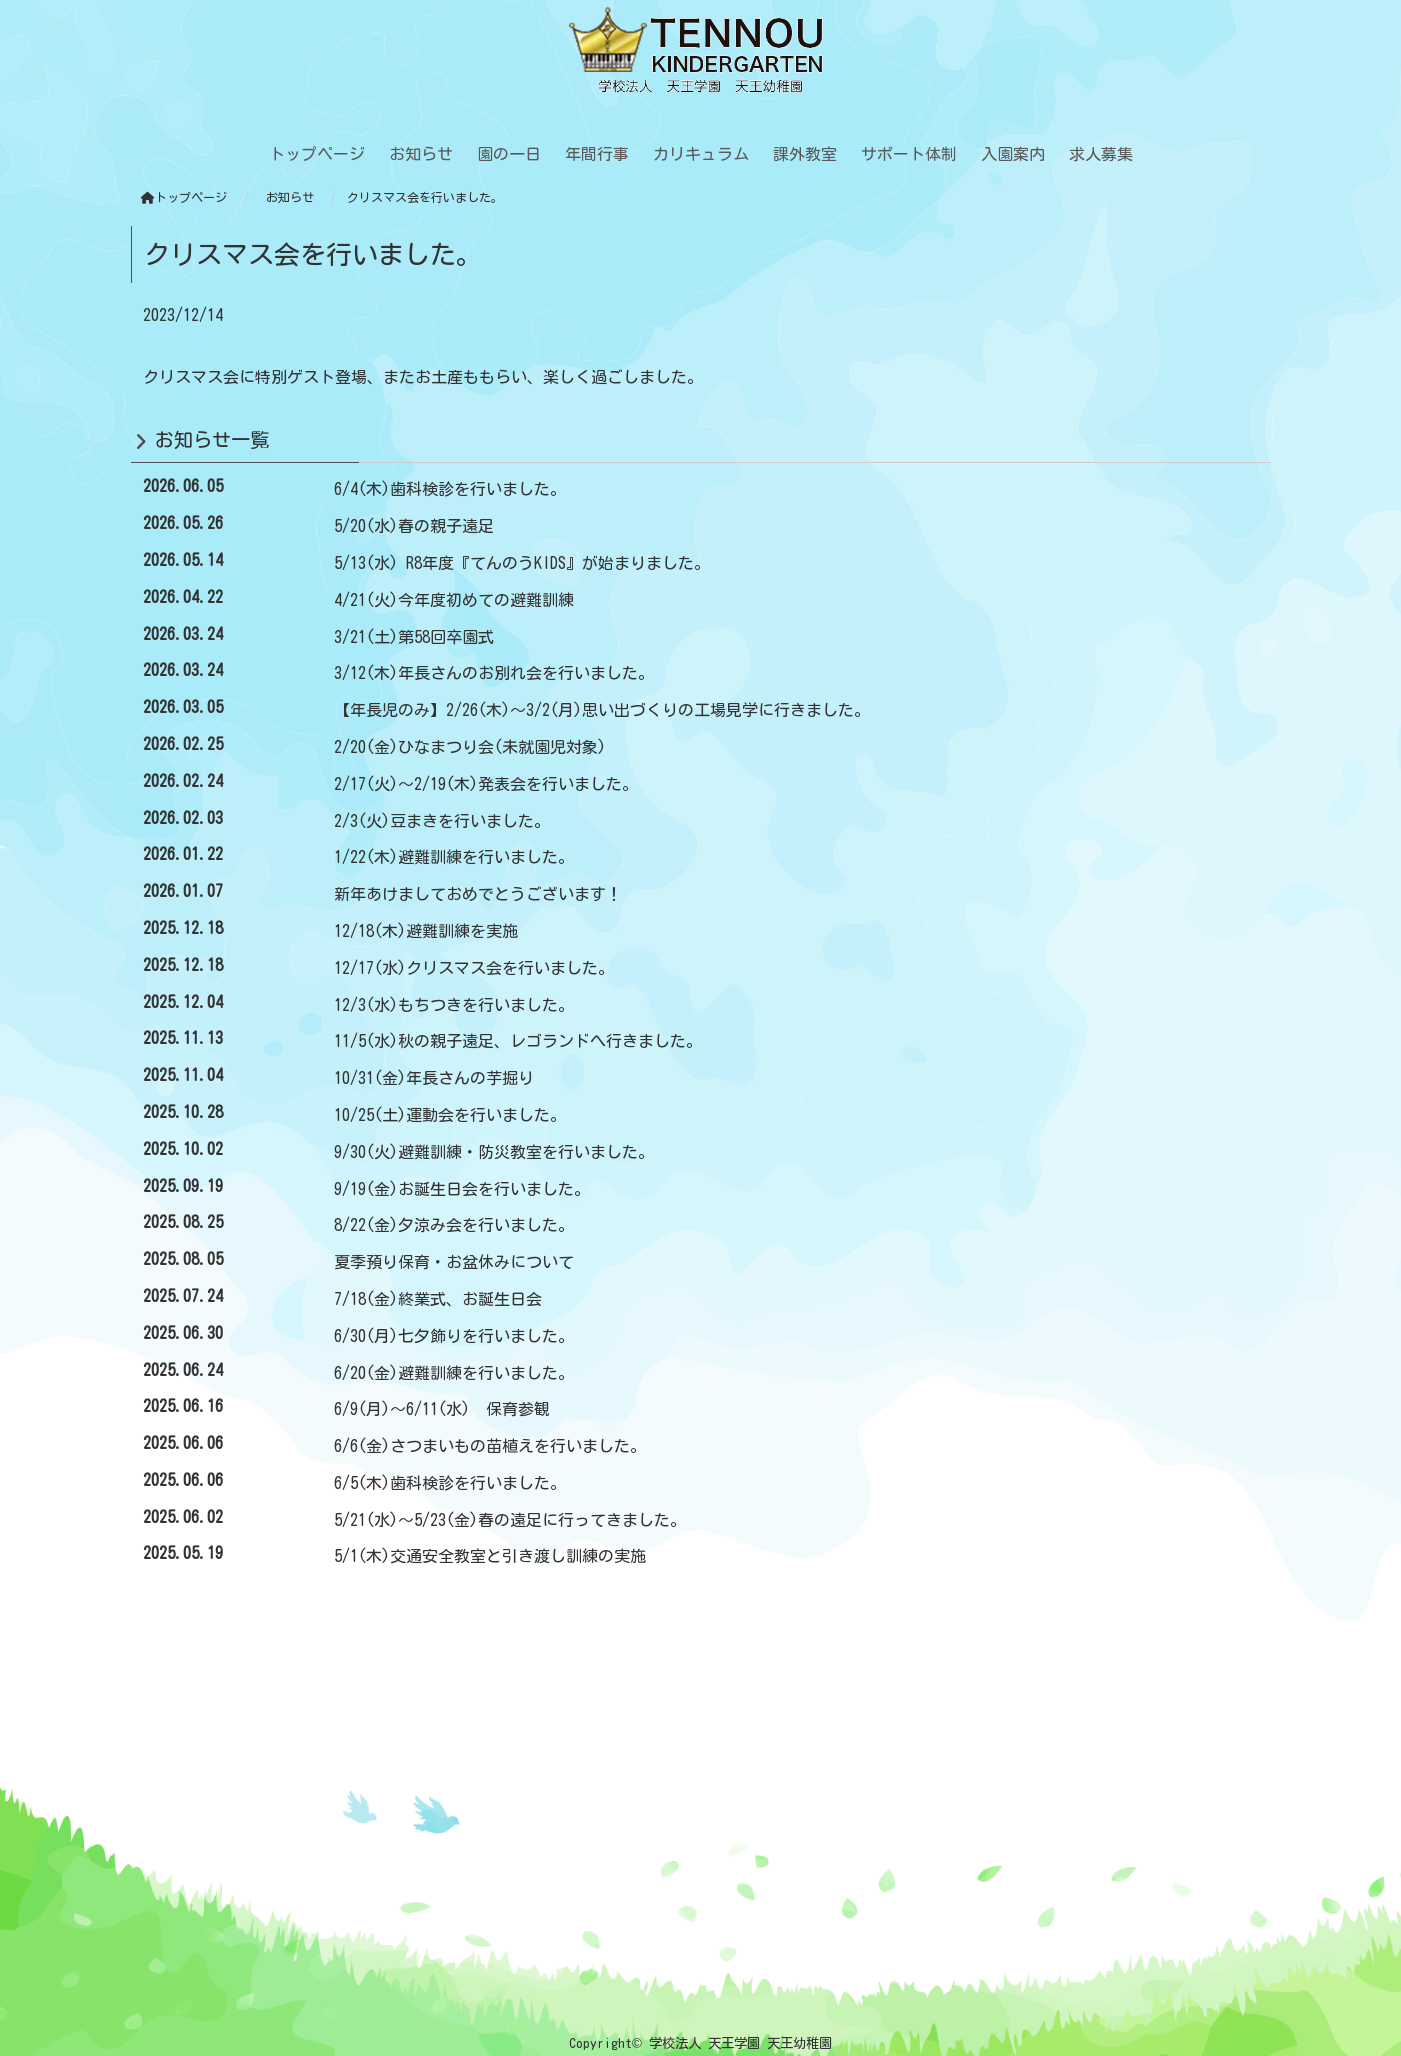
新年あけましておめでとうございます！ (478, 894)
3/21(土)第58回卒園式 (414, 637)
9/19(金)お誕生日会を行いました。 (462, 1189)
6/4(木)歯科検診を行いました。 (450, 489)
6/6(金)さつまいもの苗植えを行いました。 (490, 1446)
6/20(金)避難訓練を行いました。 (454, 1373)
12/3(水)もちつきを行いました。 (454, 1005)
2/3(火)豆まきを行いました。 (442, 821)
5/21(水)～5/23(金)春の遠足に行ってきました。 (510, 1520)
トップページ (184, 197)
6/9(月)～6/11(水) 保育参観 (442, 1409)
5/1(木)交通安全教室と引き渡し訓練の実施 (490, 1556)
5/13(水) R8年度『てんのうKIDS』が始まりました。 (522, 563)
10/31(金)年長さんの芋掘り (434, 1078)
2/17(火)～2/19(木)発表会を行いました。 (486, 784)
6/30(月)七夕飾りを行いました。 (454, 1336)
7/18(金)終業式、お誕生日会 (438, 1299)
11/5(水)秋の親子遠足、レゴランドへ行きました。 (518, 1041)
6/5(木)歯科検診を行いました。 (450, 1483)
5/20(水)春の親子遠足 (414, 526)
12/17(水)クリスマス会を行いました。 (474, 968)
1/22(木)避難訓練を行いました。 (454, 857)
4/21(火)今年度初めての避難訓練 (454, 600)
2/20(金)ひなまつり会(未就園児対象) (470, 747)
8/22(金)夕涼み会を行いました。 (454, 1225)
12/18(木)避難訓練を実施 (426, 931)
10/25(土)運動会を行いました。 (450, 1115)
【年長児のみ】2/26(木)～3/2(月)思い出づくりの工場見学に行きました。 (602, 710)
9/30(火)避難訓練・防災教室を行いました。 (494, 1152)
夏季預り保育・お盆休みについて (454, 1262)
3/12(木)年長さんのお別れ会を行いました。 (494, 673)
